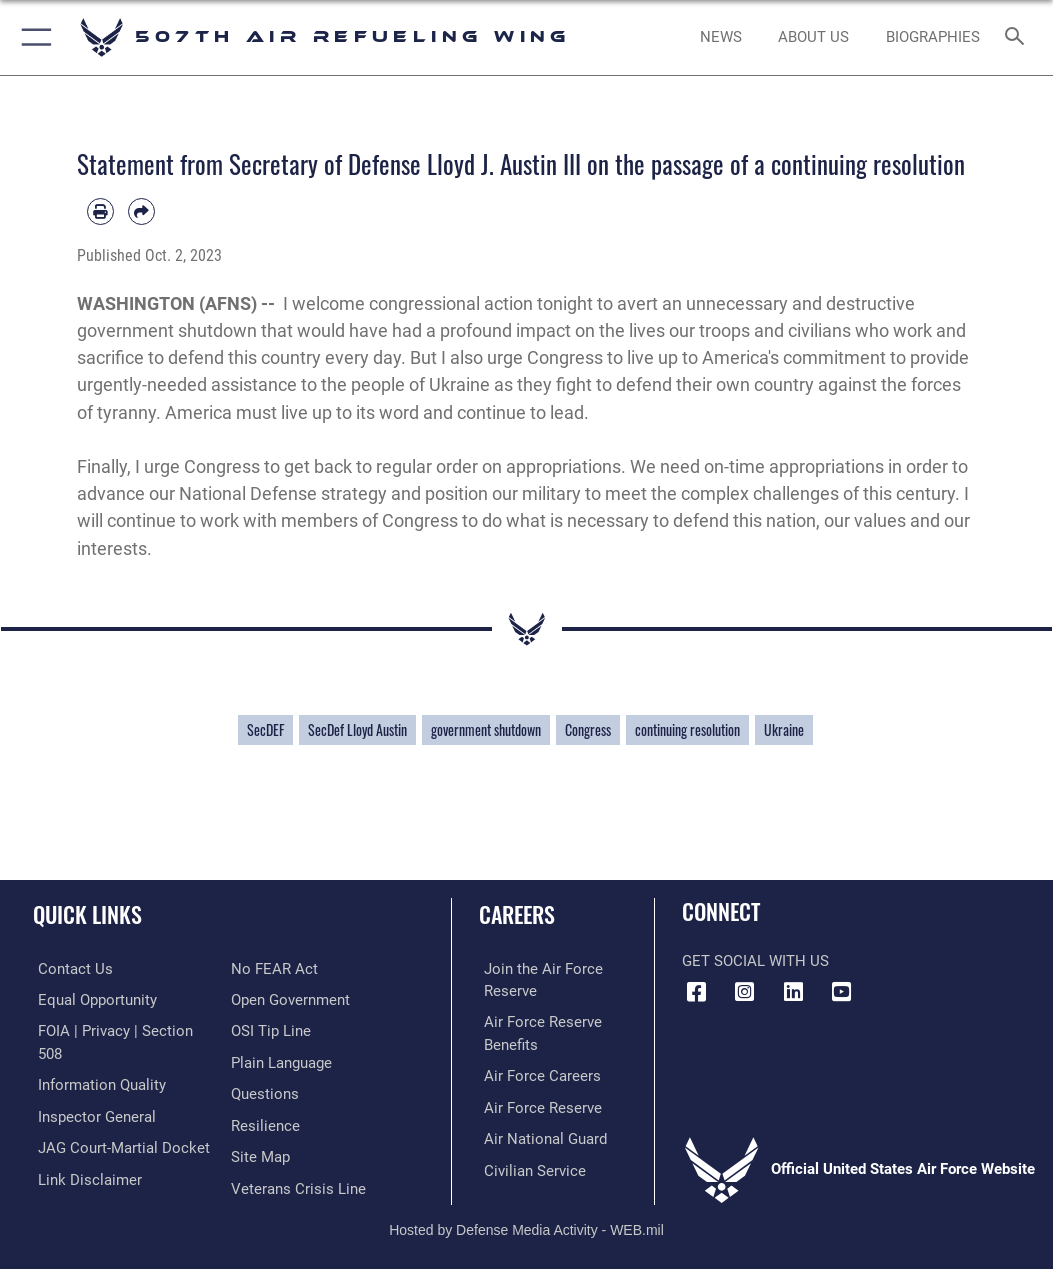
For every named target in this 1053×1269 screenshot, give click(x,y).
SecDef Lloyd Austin (357, 730)
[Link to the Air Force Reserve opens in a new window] (538, 1104)
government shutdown (486, 730)
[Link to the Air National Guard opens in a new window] (540, 1134)
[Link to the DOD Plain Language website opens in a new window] (281, 1060)
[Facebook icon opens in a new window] (697, 992)
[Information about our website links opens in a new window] (85, 1174)
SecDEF (265, 730)
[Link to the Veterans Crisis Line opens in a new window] (298, 1183)
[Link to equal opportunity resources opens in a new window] (92, 998)
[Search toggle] (1018, 37)
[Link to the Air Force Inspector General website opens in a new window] (92, 1113)
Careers (517, 914)
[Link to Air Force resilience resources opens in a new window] (265, 1122)
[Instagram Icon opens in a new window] (745, 992)
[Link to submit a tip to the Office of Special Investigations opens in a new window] (271, 1029)
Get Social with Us (755, 961)
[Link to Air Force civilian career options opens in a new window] (530, 1165)
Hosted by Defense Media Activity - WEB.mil (526, 1225)
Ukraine (784, 730)
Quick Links (87, 914)
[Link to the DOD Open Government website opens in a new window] (290, 998)
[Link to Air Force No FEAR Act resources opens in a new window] (274, 968)
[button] (32, 37)
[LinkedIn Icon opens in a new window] (793, 992)
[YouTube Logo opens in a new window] (841, 992)
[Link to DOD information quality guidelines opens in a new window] (97, 1082)
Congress (588, 730)
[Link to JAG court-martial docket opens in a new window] (119, 1144)
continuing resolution (687, 730)
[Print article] (100, 211)
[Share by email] (141, 211)
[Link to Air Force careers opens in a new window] (537, 1073)
